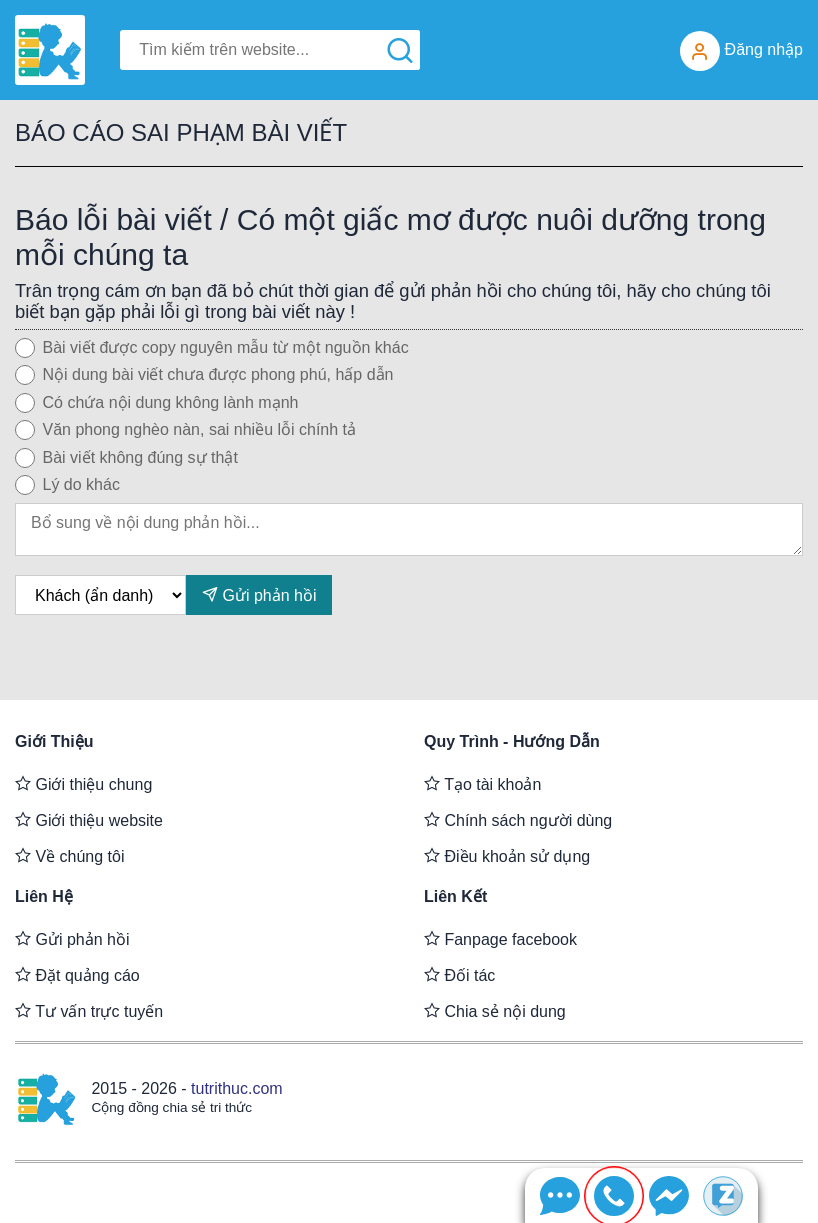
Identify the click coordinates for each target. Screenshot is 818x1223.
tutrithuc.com (237, 1088)
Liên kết (455, 896)
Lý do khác (81, 484)
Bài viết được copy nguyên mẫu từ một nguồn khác (226, 347)
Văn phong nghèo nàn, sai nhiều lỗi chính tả (200, 429)
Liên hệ (44, 896)
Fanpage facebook (500, 939)
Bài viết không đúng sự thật (140, 457)
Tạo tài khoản (482, 784)
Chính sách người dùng (518, 820)
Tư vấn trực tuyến (89, 1011)
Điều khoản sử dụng (507, 856)
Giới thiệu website (89, 820)
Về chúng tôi (70, 856)
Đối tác (459, 975)
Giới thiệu (54, 741)
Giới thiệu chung (83, 784)
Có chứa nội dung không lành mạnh (171, 402)
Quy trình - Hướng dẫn (512, 741)
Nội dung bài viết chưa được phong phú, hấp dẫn (218, 374)
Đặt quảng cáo (77, 975)
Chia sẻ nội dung (495, 1011)
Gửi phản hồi (259, 594)
